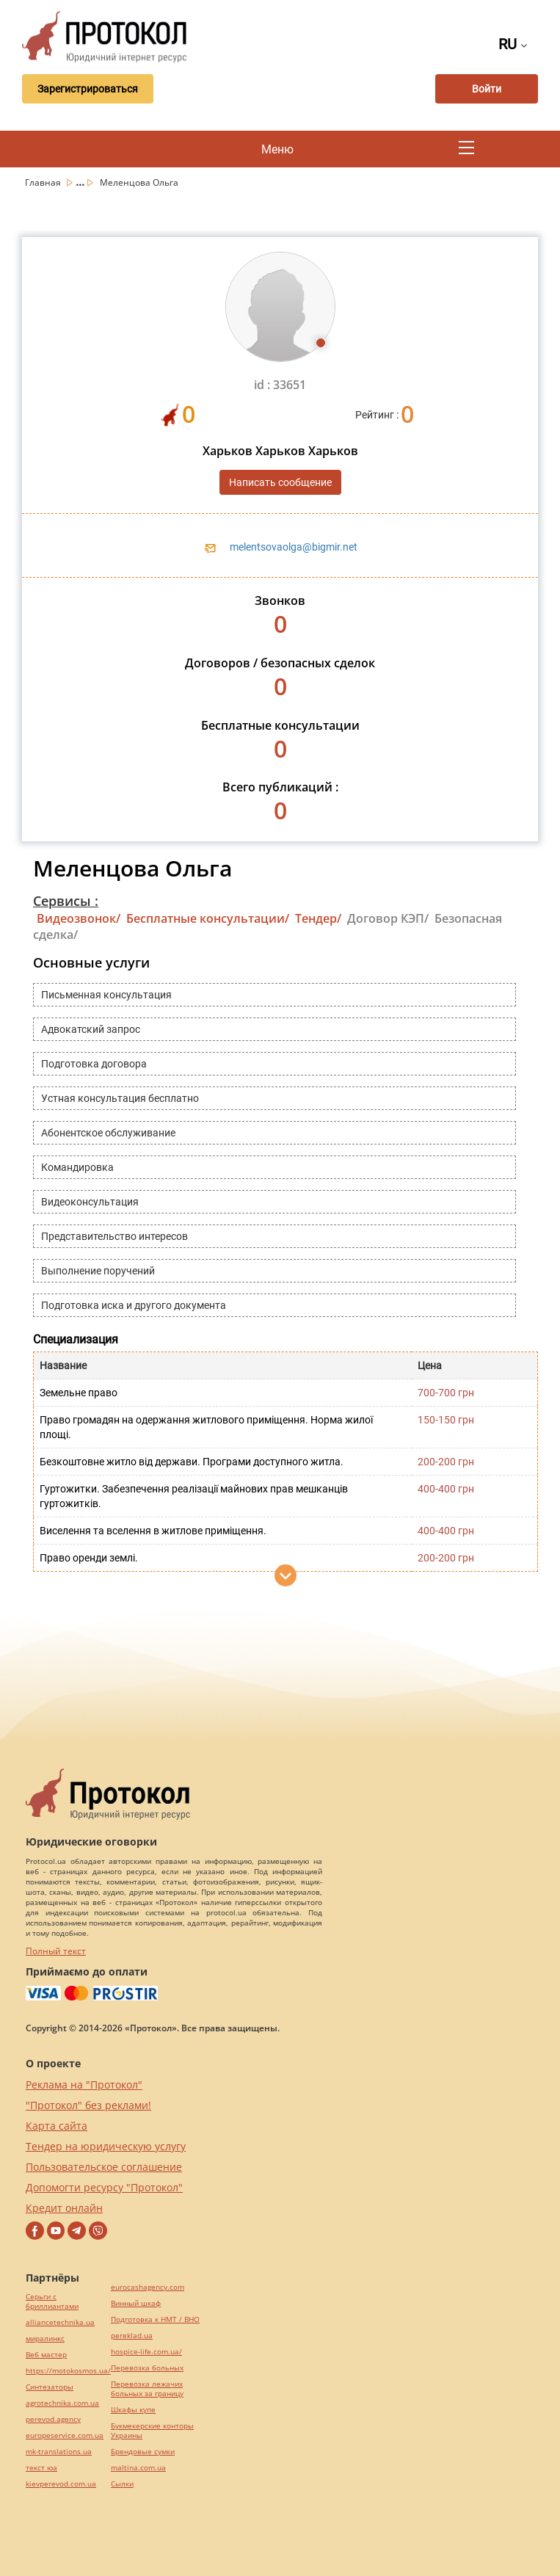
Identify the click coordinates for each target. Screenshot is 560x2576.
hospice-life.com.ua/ (146, 2352)
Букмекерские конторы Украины (152, 2430)
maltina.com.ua (138, 2467)
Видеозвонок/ (78, 918)
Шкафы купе (133, 2409)
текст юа (41, 2467)
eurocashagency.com (147, 2287)
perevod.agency (53, 2419)
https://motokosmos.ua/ (68, 2371)
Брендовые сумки (143, 2451)
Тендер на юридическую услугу (106, 2146)
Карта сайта (56, 2126)
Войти (486, 89)
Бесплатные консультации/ (207, 918)
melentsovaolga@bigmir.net (293, 547)
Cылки (122, 2484)
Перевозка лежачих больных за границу (147, 2388)
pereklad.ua (132, 2335)
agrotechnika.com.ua (62, 2403)
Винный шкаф (136, 2303)
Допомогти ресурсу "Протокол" (104, 2187)
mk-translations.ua (59, 2451)
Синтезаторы (49, 2387)
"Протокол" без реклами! (88, 2105)
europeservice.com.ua (64, 2435)
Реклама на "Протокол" (84, 2084)
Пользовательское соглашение (104, 2167)
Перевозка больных (147, 2368)
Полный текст (56, 1951)
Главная (44, 182)
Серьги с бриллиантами (52, 2301)
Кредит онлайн (64, 2208)
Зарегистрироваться (87, 89)
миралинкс (45, 2338)
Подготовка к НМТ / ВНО (155, 2319)
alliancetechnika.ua (60, 2322)
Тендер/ (318, 918)
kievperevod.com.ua (61, 2484)
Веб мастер (46, 2354)
